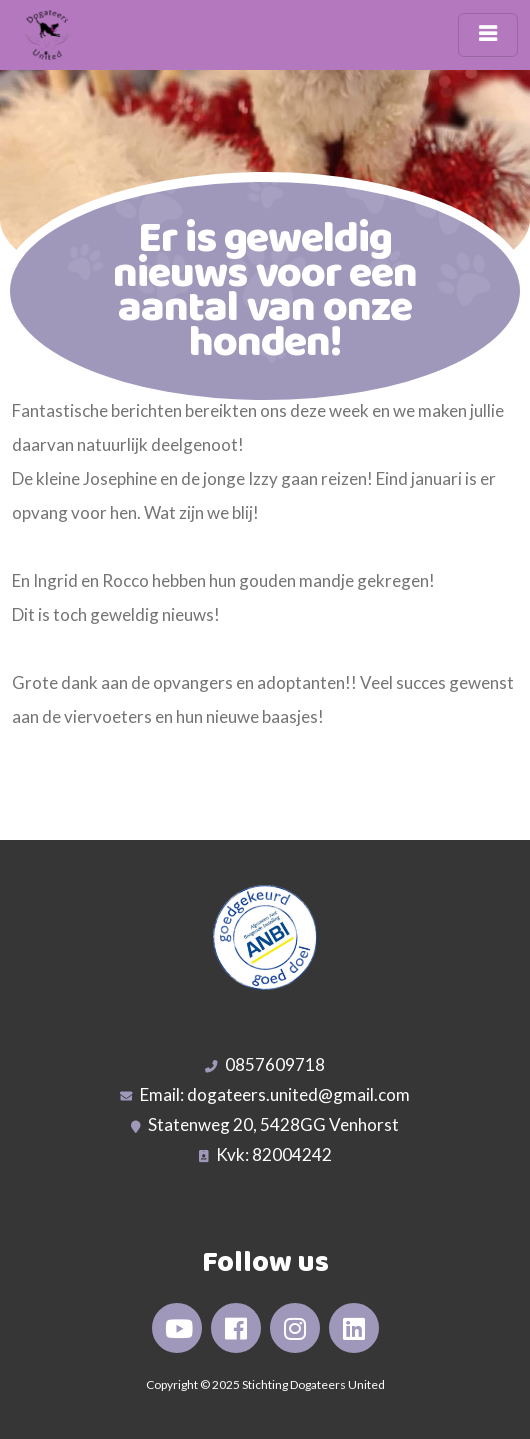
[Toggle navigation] (488, 35)
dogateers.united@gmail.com (298, 1094)
